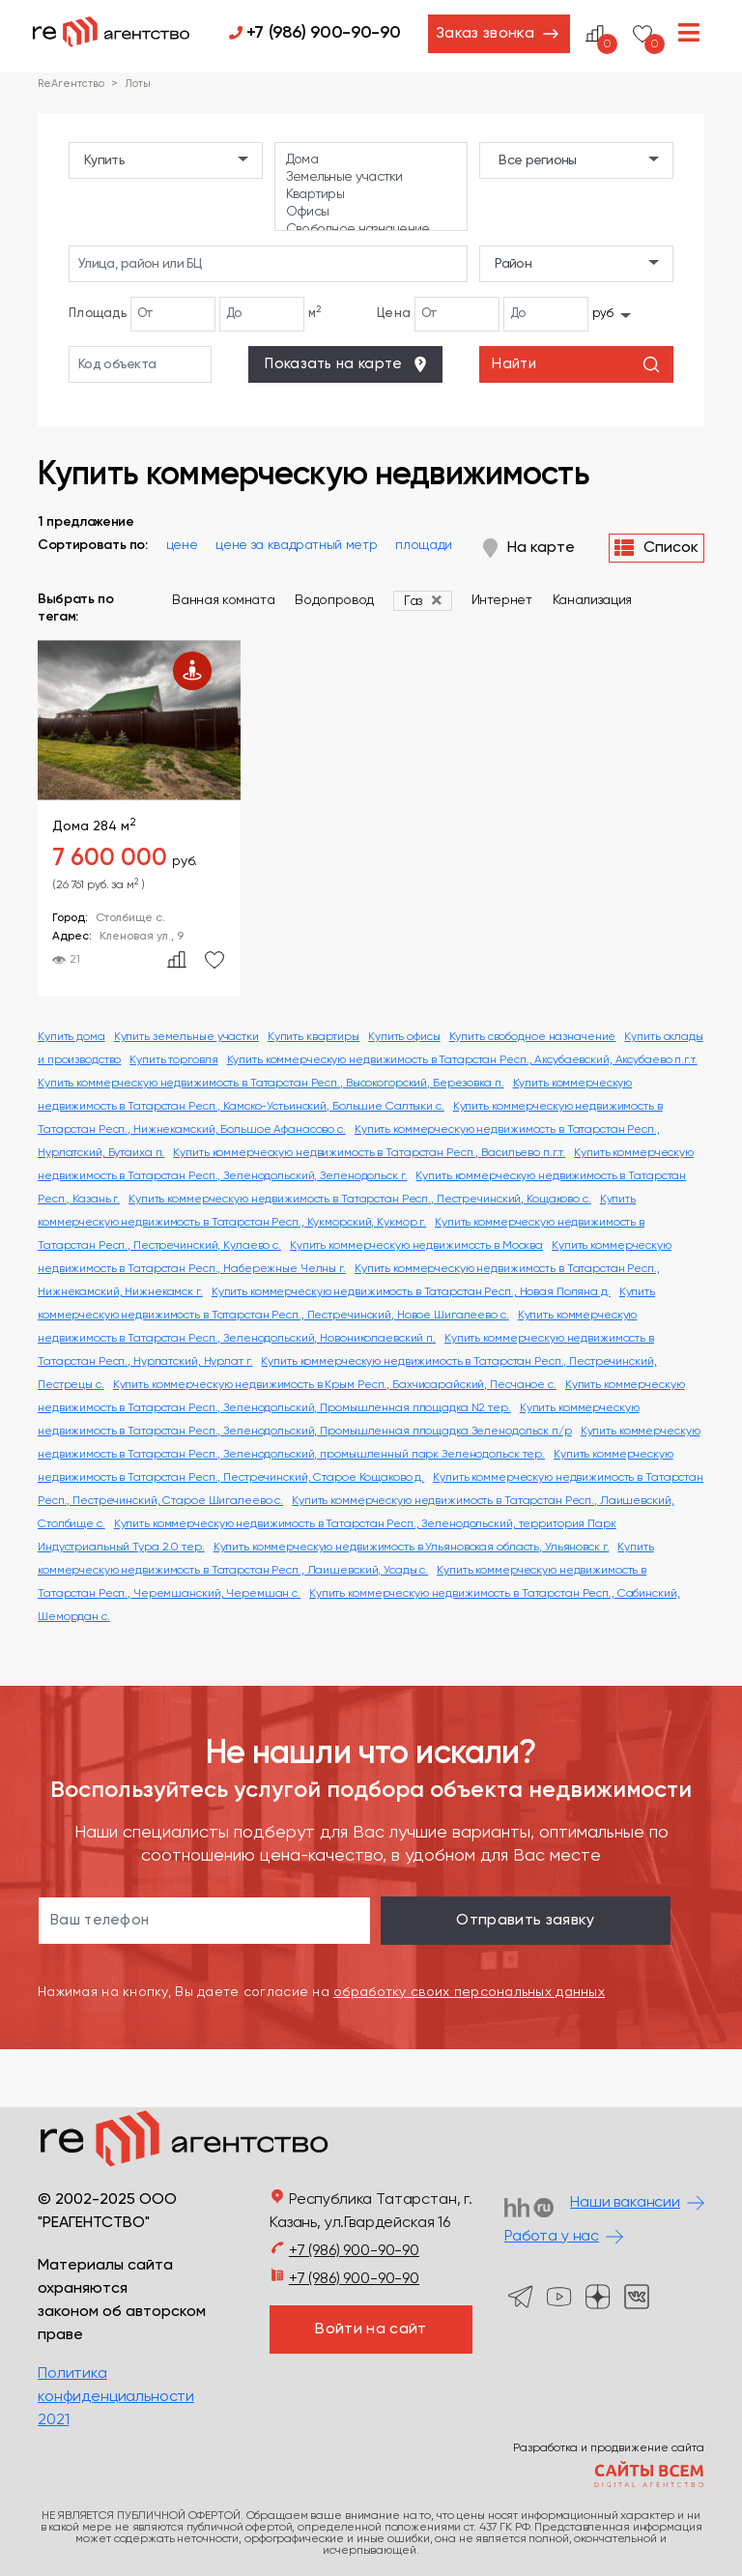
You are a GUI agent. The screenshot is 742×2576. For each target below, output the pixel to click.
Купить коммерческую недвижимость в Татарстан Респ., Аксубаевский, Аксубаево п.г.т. (462, 1060)
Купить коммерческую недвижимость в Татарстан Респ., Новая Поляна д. (411, 1292)
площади (423, 545)
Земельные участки (371, 178)
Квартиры (371, 195)
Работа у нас (551, 2236)
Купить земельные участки (186, 1037)
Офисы (371, 212)
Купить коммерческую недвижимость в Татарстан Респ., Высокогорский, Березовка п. (271, 1083)
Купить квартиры (313, 1037)
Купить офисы (404, 1037)
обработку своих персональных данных (469, 1992)
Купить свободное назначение (532, 1037)
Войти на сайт (370, 2329)
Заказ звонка (485, 34)
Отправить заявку (525, 1920)
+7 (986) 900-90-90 (323, 33)
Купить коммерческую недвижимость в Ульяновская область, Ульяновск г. (412, 1547)
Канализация (592, 600)
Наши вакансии (625, 2203)
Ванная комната (223, 600)
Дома (371, 160)
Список (656, 548)
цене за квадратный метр (296, 545)
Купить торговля (173, 1060)
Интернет (501, 600)
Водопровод (334, 600)
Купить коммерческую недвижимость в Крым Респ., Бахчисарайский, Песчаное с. (334, 1385)
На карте (529, 548)
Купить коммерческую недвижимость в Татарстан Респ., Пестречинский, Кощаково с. (359, 1199)
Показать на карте (347, 364)
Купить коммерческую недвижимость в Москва (416, 1246)
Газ (413, 601)
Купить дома (71, 1037)
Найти (576, 364)
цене (182, 545)
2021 (53, 2420)
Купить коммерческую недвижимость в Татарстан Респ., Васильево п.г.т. (369, 1153)
